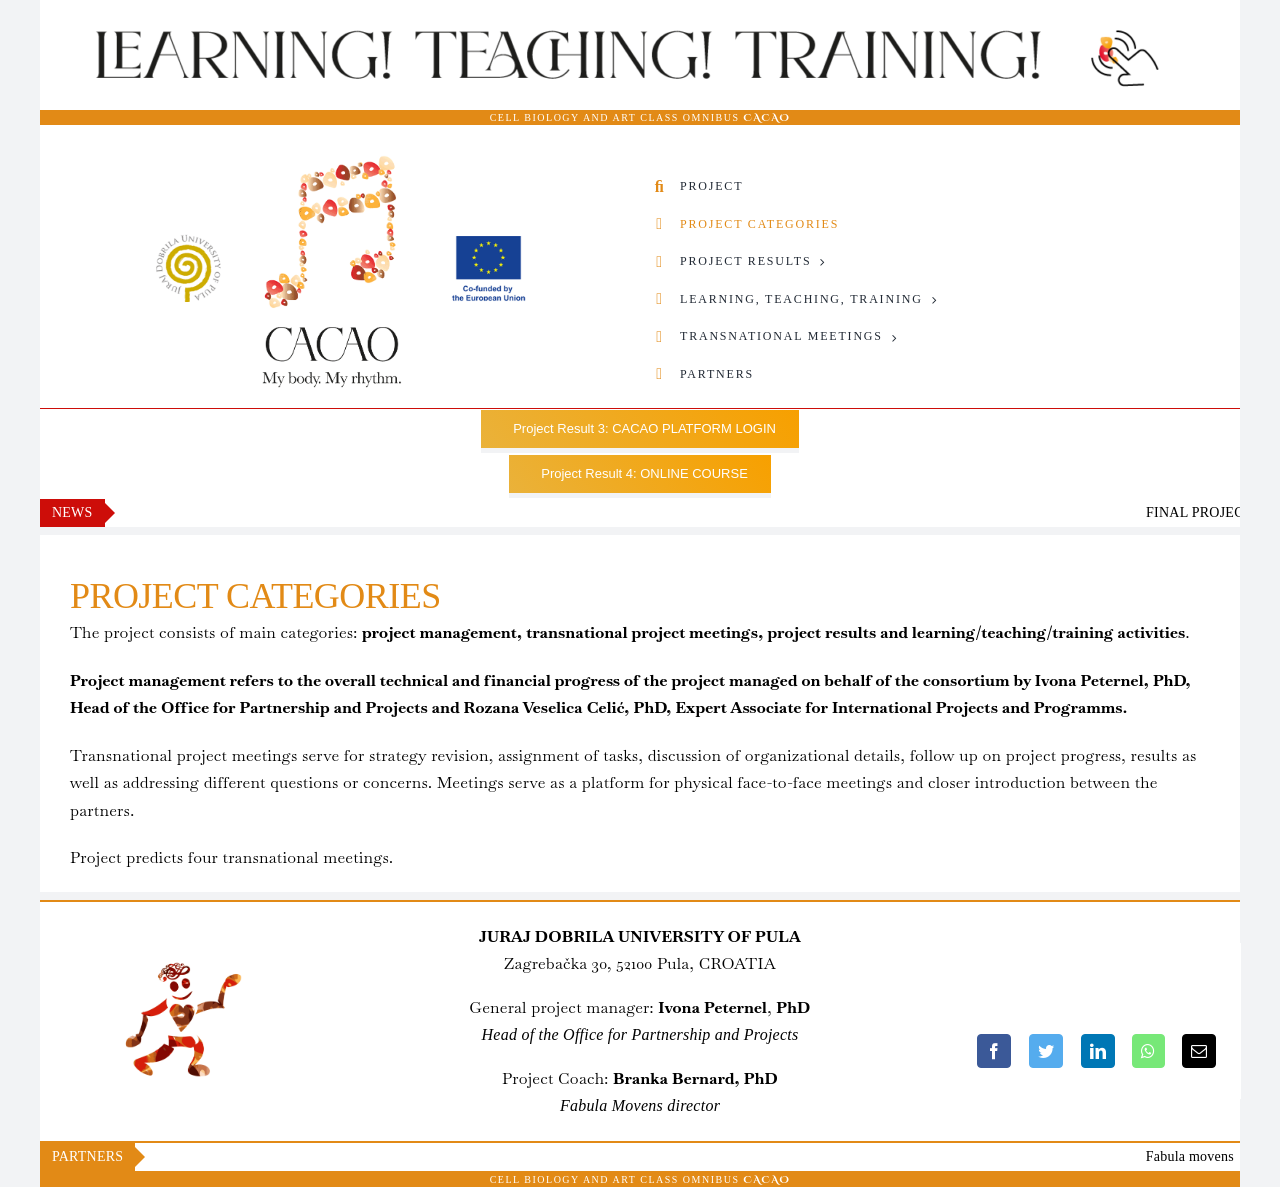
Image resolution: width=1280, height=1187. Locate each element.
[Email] (1199, 1051)
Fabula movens (1215, 1156)
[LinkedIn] (1098, 1051)
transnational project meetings (642, 632)
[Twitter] (1046, 1051)
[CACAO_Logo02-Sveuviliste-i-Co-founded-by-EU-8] (340, 162)
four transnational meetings (288, 857)
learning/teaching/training (1013, 632)
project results (821, 632)
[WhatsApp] (1148, 1051)
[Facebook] (994, 1051)
